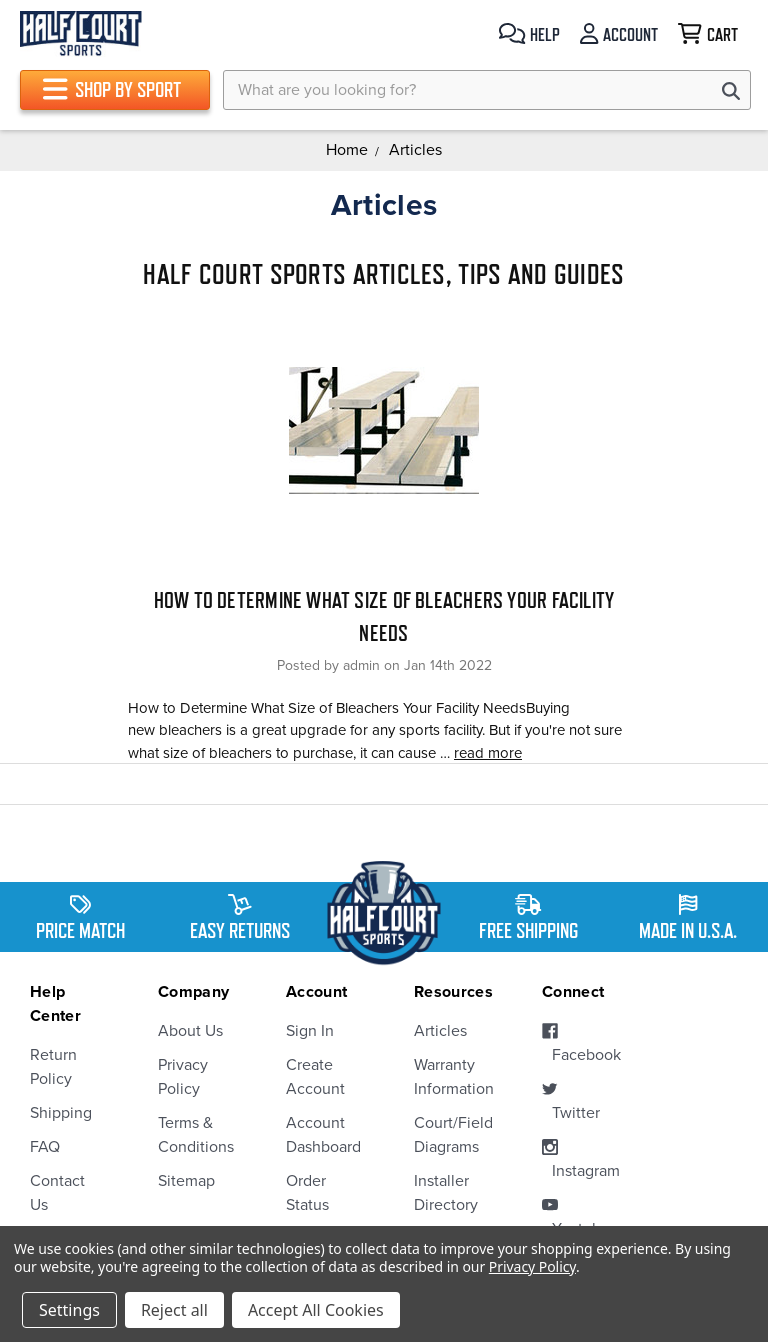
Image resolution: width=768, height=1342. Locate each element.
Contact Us (57, 1193)
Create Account (315, 1077)
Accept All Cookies (316, 1310)
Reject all (174, 1310)
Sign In (310, 1031)
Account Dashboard (320, 1135)
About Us (190, 1031)
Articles (440, 1031)
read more (488, 753)
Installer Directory (446, 1193)
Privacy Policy (183, 1077)
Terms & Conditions (192, 1135)
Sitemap (186, 1181)
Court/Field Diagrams (448, 1135)
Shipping (61, 1113)
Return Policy (53, 1067)
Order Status (307, 1193)
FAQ (45, 1147)
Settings (69, 1310)
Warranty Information (448, 1077)
